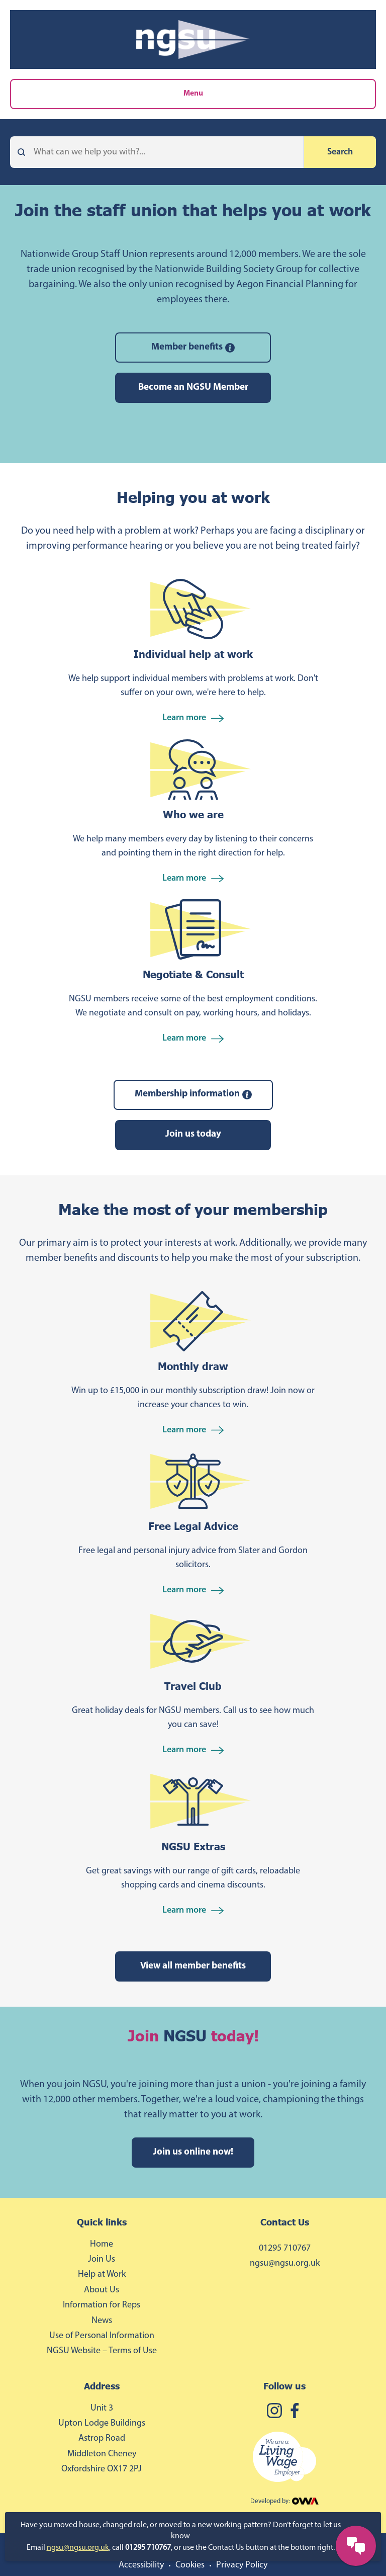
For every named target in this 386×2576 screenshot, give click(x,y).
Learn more (193, 718)
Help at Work (102, 2274)
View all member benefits (193, 1966)
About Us (101, 2290)
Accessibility (141, 2565)
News (101, 2321)
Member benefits (193, 347)
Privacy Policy (241, 2565)
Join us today (193, 1134)
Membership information (193, 1094)
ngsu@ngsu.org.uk (78, 2548)
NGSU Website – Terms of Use (102, 2351)
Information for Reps (101, 2305)
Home (101, 2244)
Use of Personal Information (101, 2336)
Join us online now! (193, 2152)
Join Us (101, 2259)
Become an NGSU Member (193, 387)
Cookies (190, 2565)
